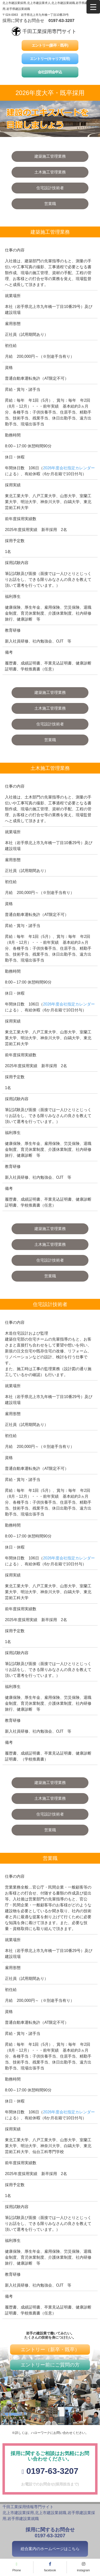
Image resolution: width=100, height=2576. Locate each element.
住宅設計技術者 (50, 188)
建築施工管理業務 (50, 156)
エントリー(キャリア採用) (50, 59)
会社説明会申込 (50, 72)
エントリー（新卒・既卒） (50, 2349)
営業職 (50, 204)
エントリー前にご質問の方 (50, 2365)
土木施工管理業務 (50, 172)
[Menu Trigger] (93, 7)
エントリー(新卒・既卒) (50, 45)
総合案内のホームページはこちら (50, 2549)
